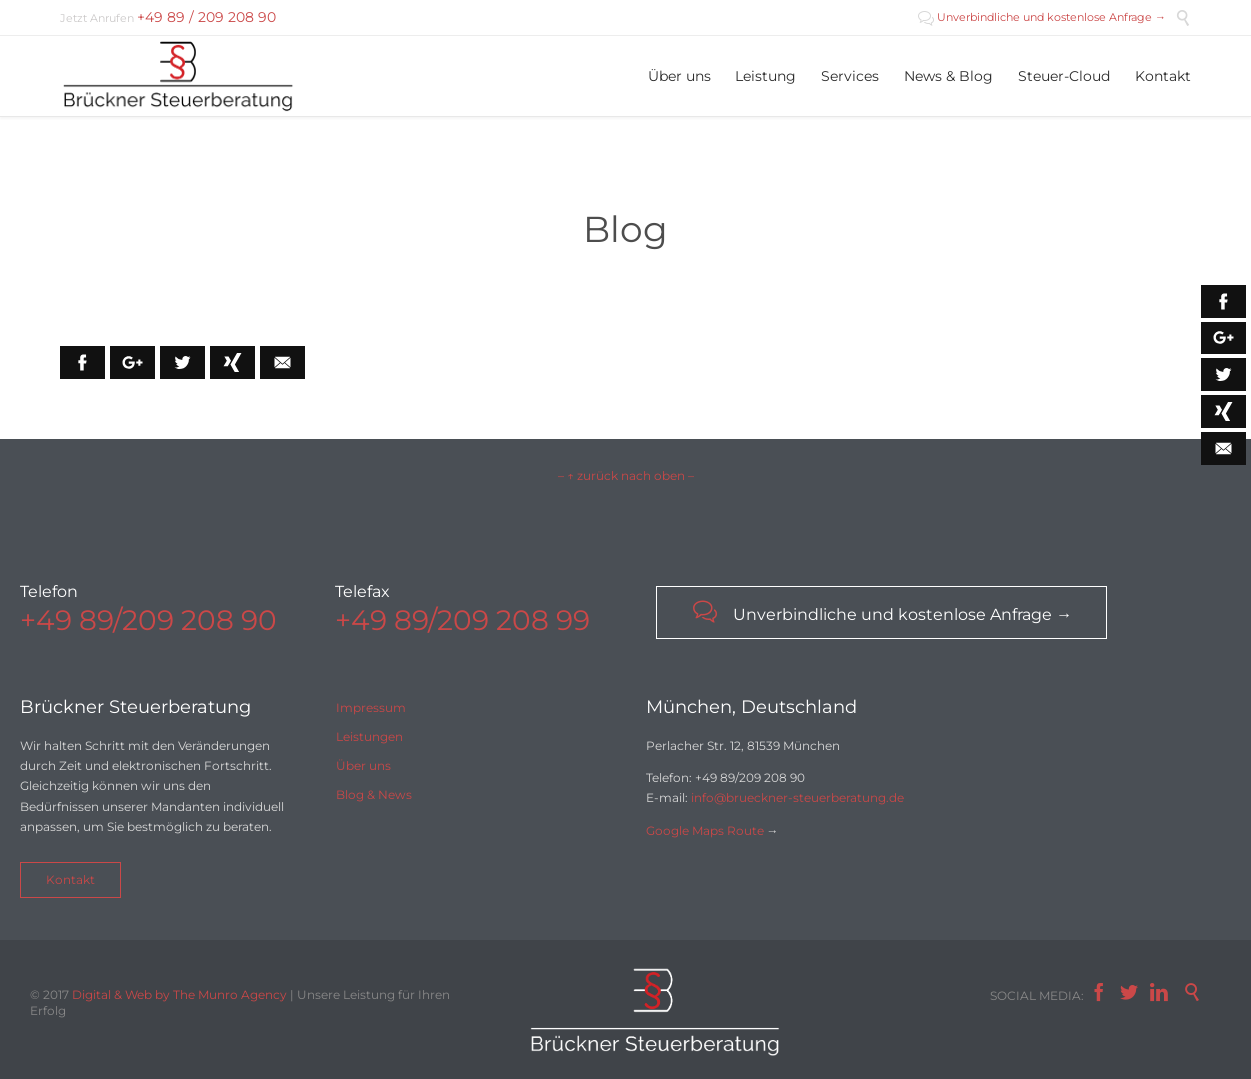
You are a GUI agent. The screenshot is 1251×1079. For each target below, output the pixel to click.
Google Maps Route (705, 830)
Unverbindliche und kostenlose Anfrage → (1042, 17)
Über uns (363, 765)
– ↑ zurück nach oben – (626, 475)
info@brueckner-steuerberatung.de (797, 797)
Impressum (371, 707)
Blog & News (374, 794)
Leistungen (369, 736)
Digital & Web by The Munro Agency (179, 994)
